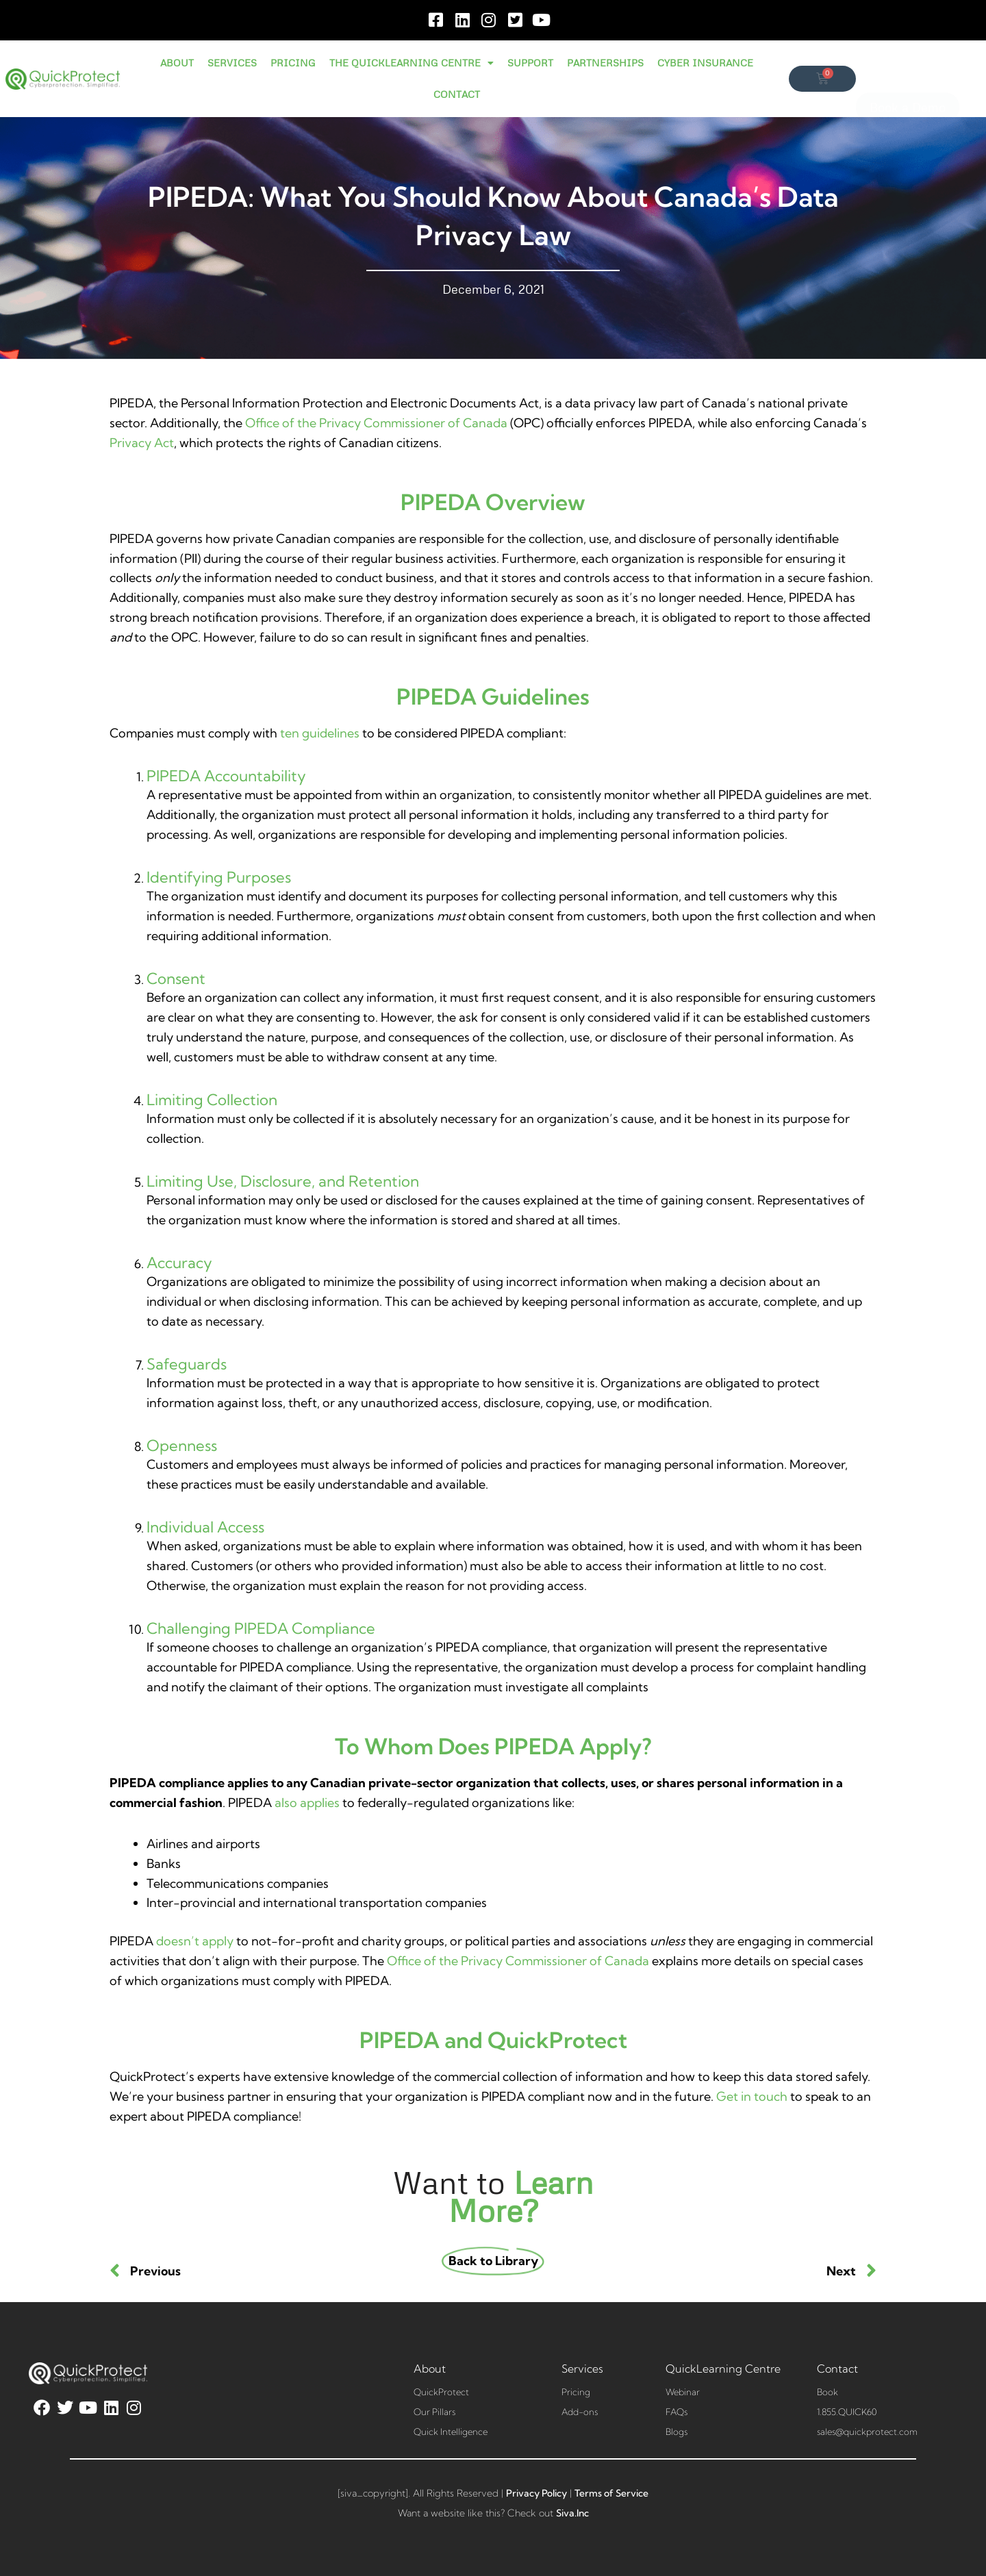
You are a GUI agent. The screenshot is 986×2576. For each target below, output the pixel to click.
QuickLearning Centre (723, 2368)
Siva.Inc (572, 2513)
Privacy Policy (536, 2493)
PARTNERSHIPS (605, 62)
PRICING (293, 62)
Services (582, 2368)
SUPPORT (530, 62)
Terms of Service (611, 2493)
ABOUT (177, 62)
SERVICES (232, 62)
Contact (837, 2368)
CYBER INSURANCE (705, 62)
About (430, 2368)
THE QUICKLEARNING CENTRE (411, 63)
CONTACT (456, 94)
